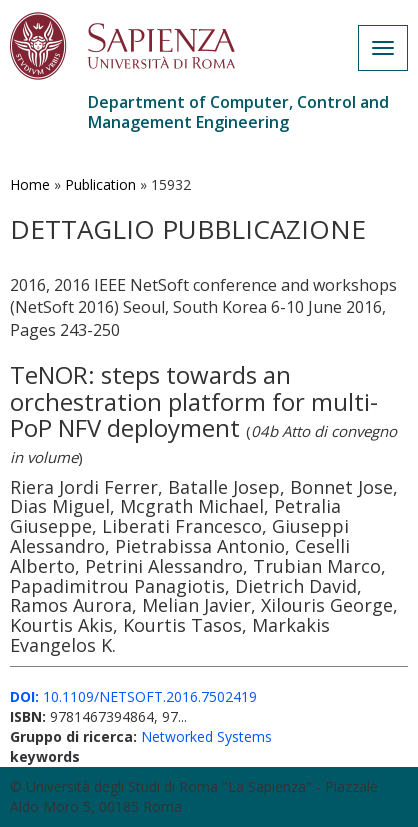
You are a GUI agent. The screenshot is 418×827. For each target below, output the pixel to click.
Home (30, 184)
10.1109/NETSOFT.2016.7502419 (133, 696)
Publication (100, 184)
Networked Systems (206, 736)
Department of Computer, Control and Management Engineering (238, 112)
